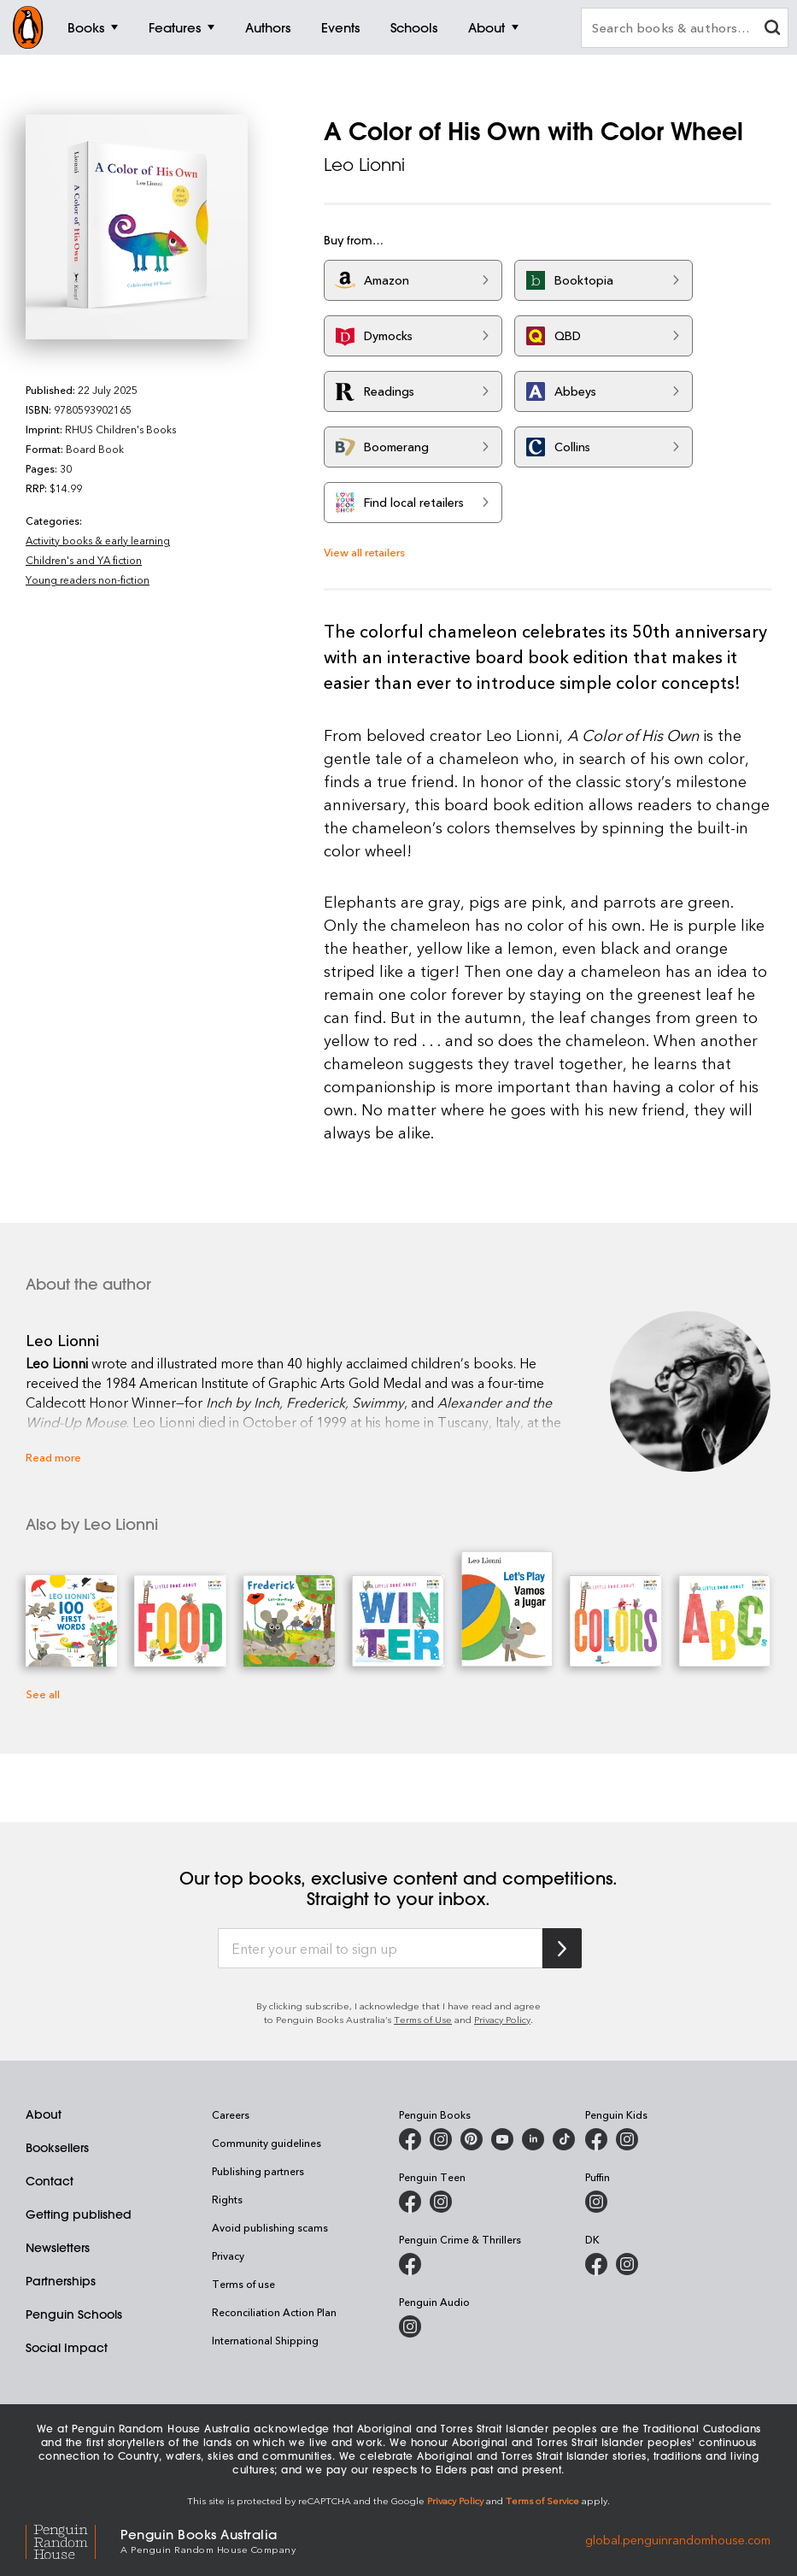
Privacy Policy (502, 2019)
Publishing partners (258, 2171)
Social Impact (67, 2347)
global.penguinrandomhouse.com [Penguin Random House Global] (678, 2540)
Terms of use (243, 2283)
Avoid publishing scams (270, 2227)
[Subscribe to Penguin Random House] (562, 1948)
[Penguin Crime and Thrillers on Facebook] (410, 2264)
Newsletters (58, 2247)
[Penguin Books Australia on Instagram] (441, 2139)
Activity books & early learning (98, 540)
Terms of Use (423, 2019)
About (44, 2114)
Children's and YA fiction (84, 560)
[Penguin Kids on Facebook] (596, 2139)
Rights (227, 2199)
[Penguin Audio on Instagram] (410, 2326)
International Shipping (265, 2340)
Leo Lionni (364, 164)
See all (43, 1693)
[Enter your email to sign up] (380, 1948)
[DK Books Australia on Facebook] (596, 2264)
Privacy (228, 2255)
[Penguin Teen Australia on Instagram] (441, 2202)
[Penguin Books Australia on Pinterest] (471, 2139)
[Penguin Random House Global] (73, 2540)
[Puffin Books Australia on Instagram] (596, 2202)
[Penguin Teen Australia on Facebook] (410, 2202)
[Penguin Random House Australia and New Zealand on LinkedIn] (533, 2139)
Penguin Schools (74, 2314)
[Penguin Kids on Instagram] (627, 2139)
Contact (49, 2181)
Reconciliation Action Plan (274, 2312)
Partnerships (61, 2281)
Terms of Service (542, 2500)
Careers (230, 2114)
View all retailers (364, 552)
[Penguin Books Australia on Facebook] (410, 2139)
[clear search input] (772, 29)
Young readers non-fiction (87, 579)
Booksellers (57, 2147)
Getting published (79, 2214)
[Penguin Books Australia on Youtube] (502, 2139)
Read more (53, 1457)
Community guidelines (266, 2142)
